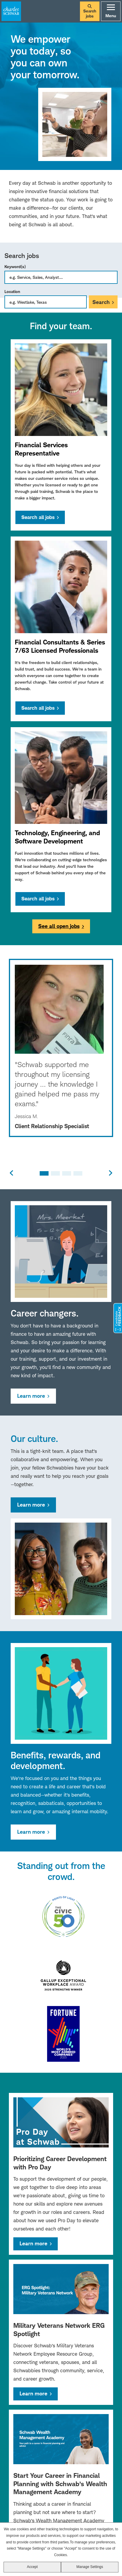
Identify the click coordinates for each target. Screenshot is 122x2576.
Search (101, 302)
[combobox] (45, 301)
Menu (110, 11)
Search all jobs (37, 517)
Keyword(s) (15, 266)
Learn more (31, 1396)
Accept (32, 2567)
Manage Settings (89, 2567)
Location (12, 291)
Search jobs (90, 11)
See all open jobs (59, 926)
